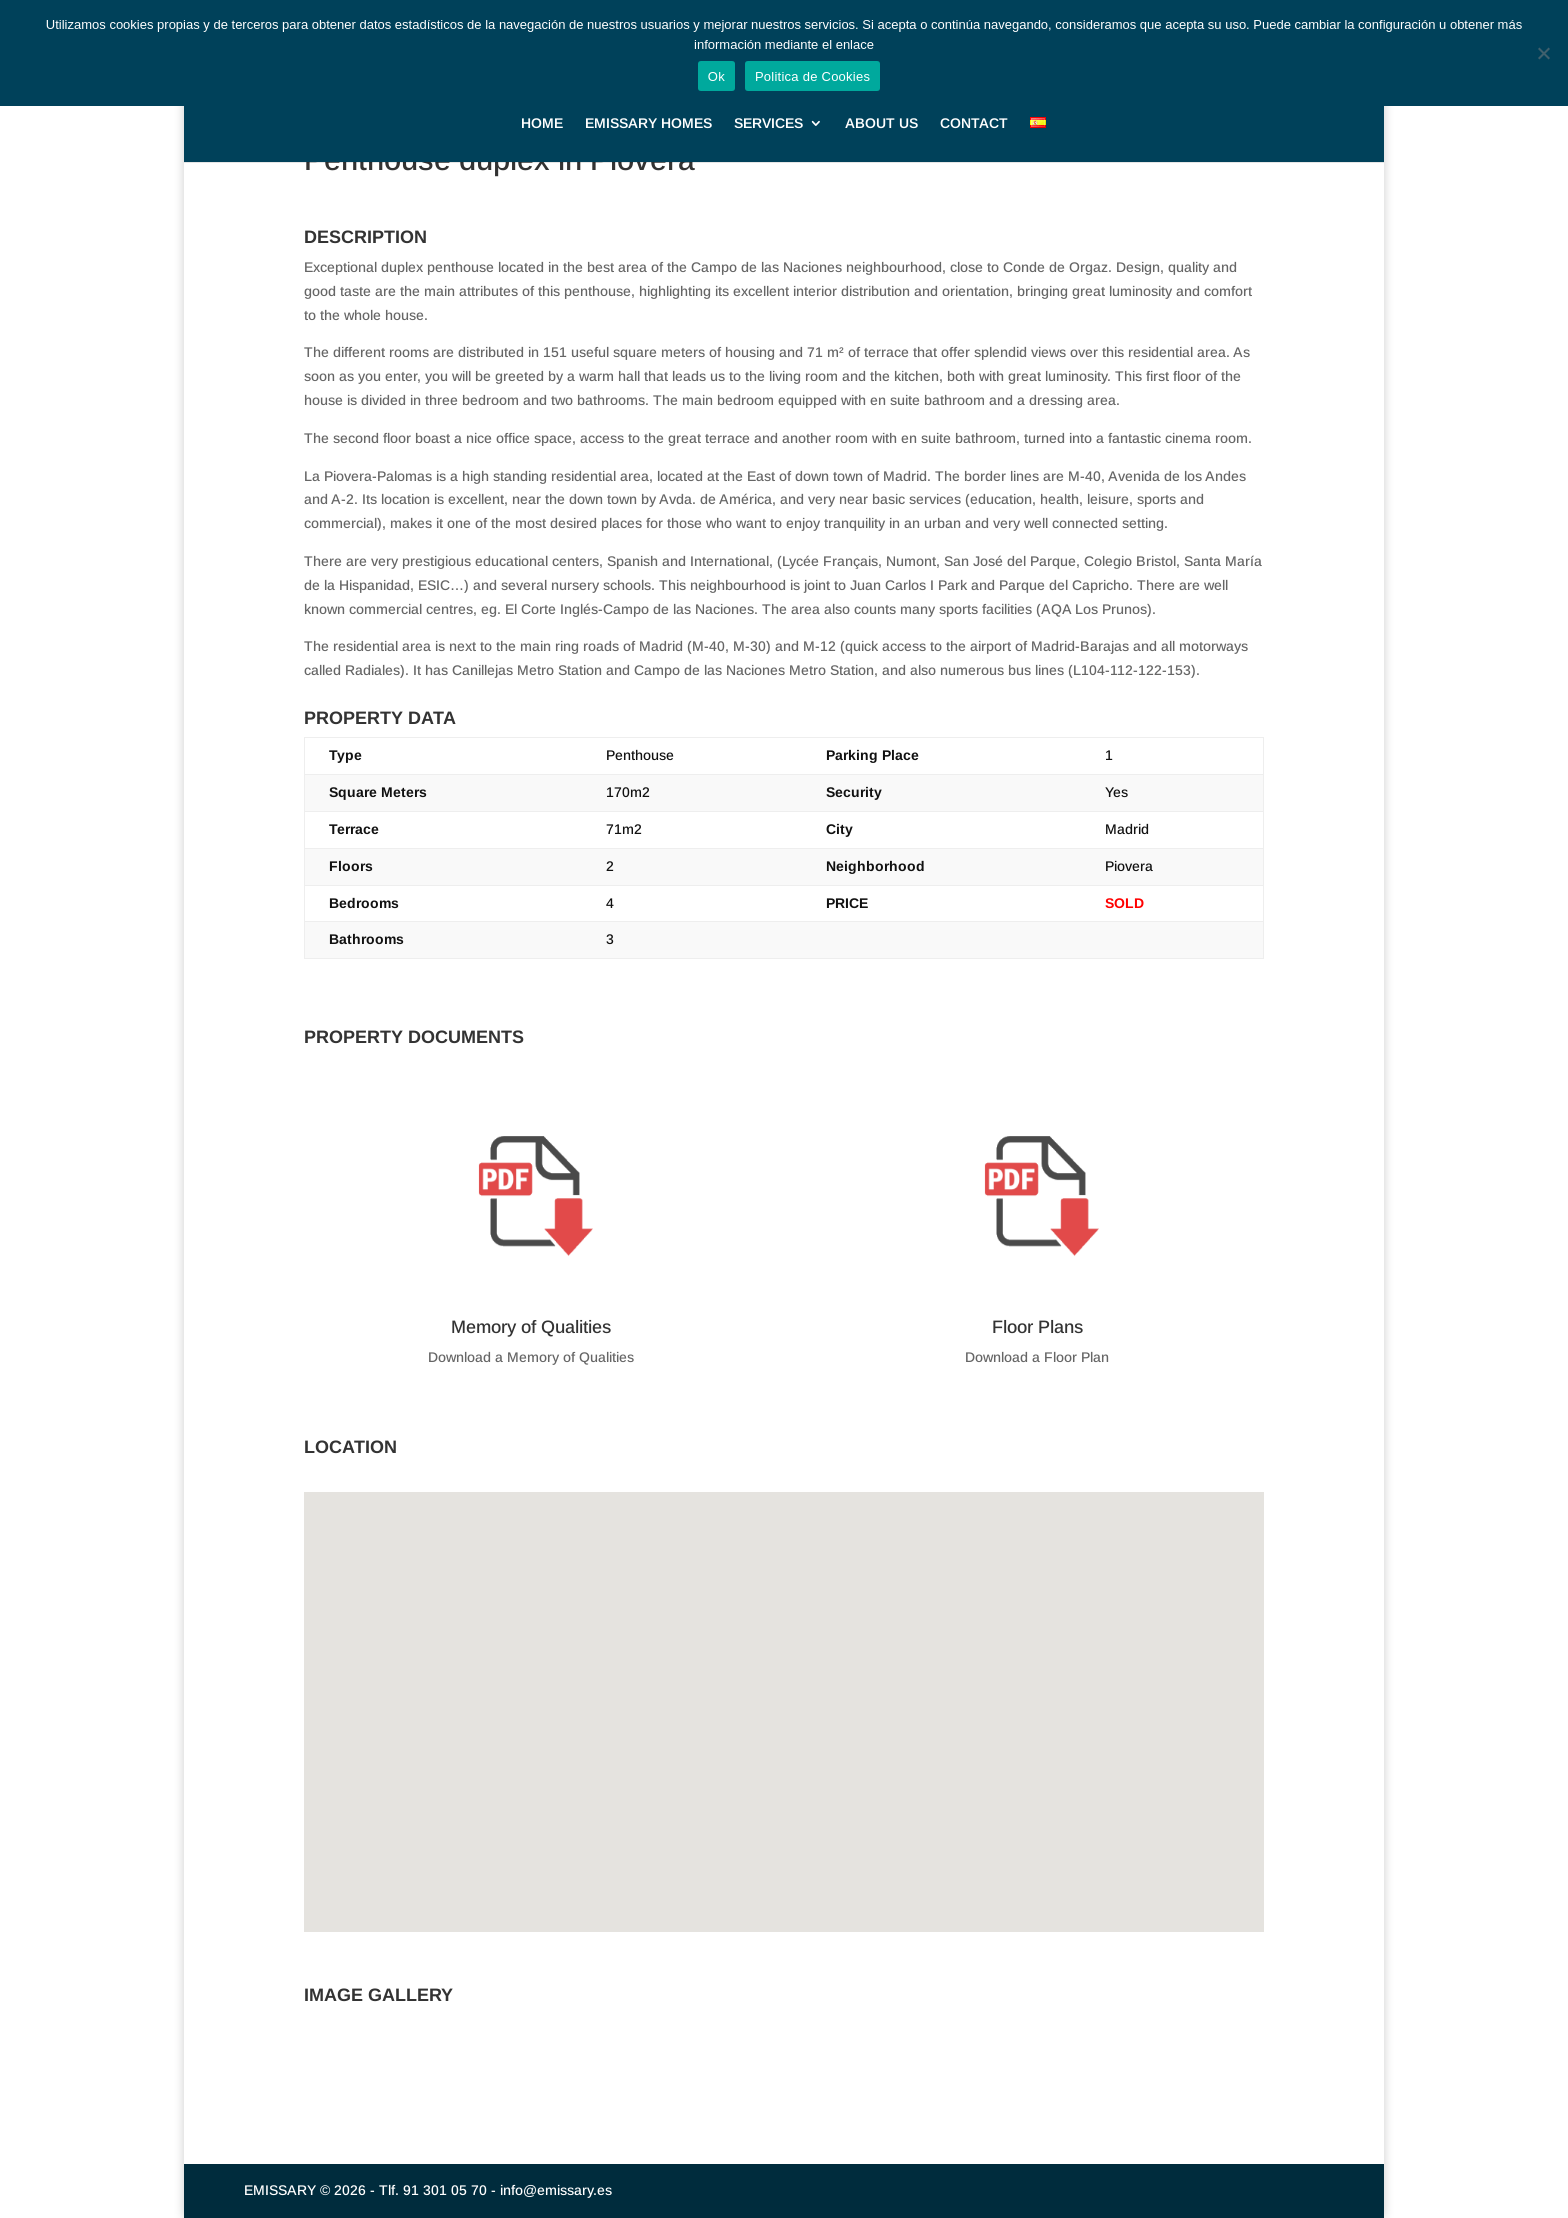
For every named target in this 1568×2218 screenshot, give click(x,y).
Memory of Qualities (531, 1327)
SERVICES (768, 103)
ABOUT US (881, 103)
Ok (716, 76)
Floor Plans (1037, 1327)
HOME (542, 103)
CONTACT (974, 103)
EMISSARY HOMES (648, 103)
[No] (1543, 53)
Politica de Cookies (812, 76)
